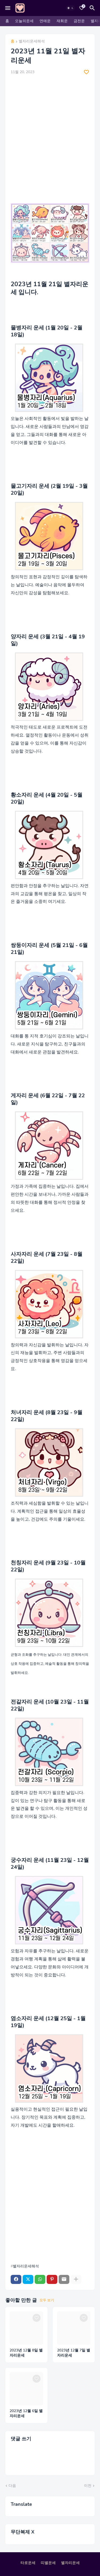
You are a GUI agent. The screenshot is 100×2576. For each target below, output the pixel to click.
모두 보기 (46, 2300)
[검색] (93, 8)
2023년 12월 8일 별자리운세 (26, 2353)
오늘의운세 (24, 20)
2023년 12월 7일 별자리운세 (73, 2353)
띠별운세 (48, 2562)
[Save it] (86, 72)
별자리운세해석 (32, 42)
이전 (87, 2485)
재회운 (62, 20)
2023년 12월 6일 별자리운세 (26, 2413)
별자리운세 (70, 2562)
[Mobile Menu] (7, 8)
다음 (12, 2485)
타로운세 (28, 2562)
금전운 (79, 20)
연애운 (45, 20)
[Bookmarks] (82, 8)
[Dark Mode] (70, 8)
